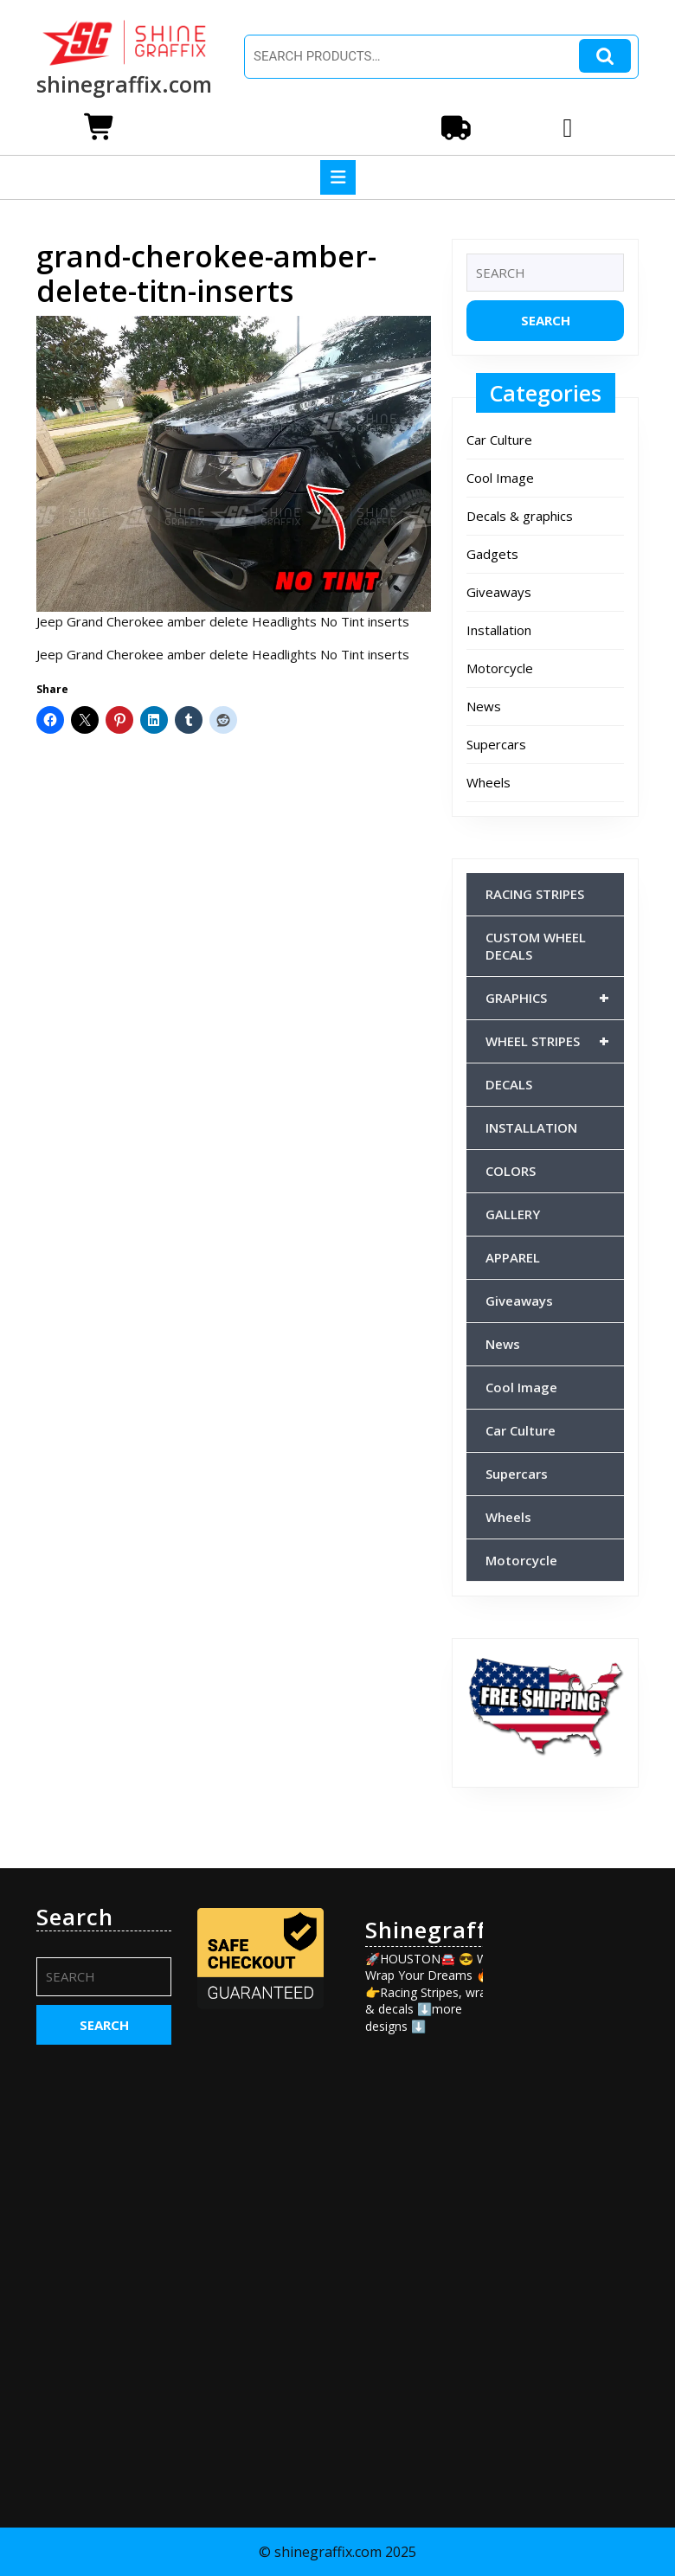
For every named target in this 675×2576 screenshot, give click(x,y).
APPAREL (512, 1257)
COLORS (510, 1170)
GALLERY (512, 1214)
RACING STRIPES (534, 894)
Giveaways (498, 592)
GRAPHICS (554, 997)
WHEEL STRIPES (554, 1041)
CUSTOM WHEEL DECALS (535, 945)
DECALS (508, 1084)
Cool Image (500, 477)
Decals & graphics (519, 515)
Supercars (496, 744)
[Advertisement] (571, 2163)
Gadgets (492, 553)
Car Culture (499, 439)
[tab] (338, 177)
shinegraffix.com (124, 84)
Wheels (488, 782)
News (483, 706)
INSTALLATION (531, 1127)
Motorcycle (499, 668)
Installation (498, 630)
